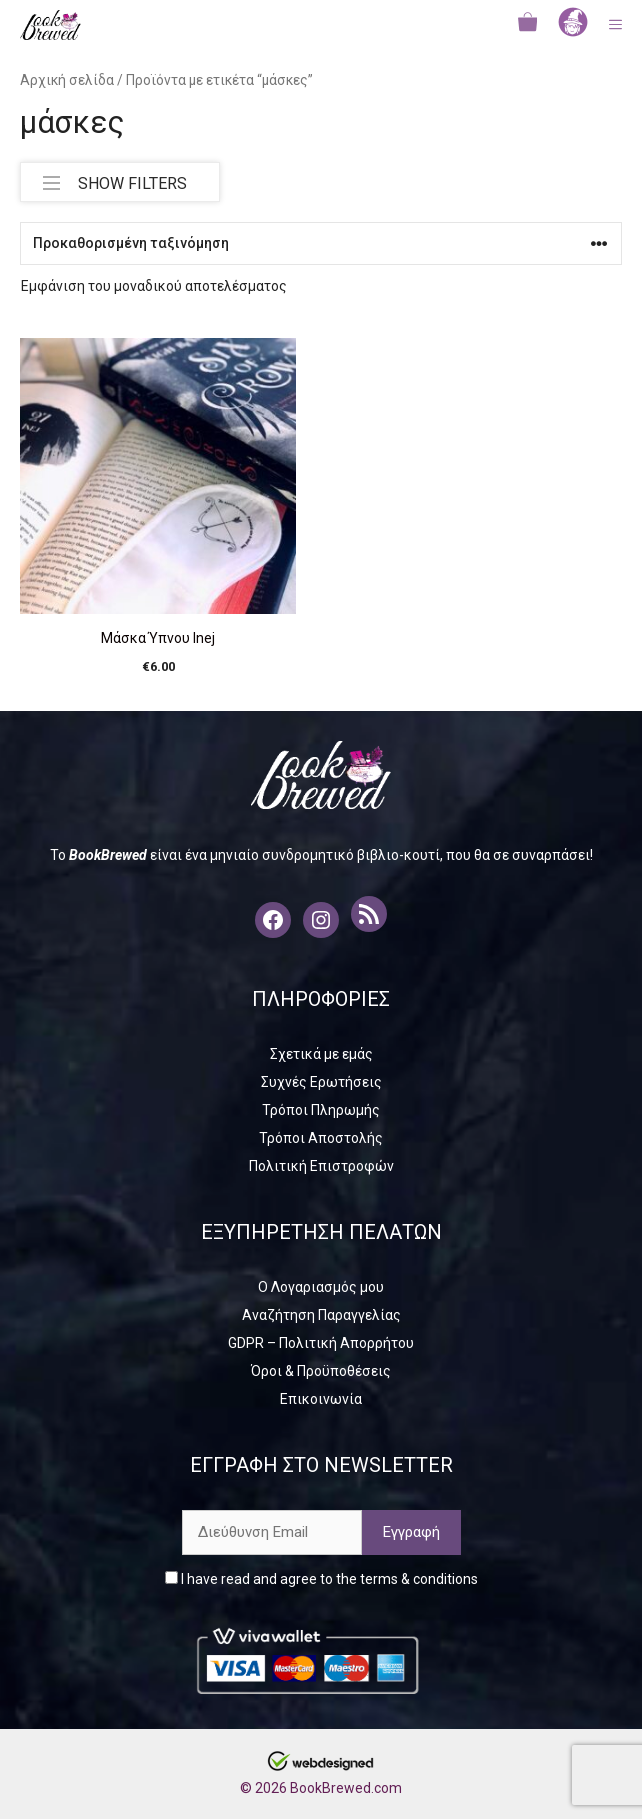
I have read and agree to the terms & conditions (321, 1579)
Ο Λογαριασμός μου (321, 1287)
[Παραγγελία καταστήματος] (321, 243)
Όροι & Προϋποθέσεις (321, 1371)
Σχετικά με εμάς (321, 1054)
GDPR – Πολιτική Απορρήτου (321, 1343)
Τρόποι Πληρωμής (321, 1110)
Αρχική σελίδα (67, 80)
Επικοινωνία (321, 1399)
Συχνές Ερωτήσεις (321, 1082)
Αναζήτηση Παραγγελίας (321, 1315)
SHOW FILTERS (115, 178)
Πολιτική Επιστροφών (321, 1166)
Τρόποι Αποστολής (321, 1138)
